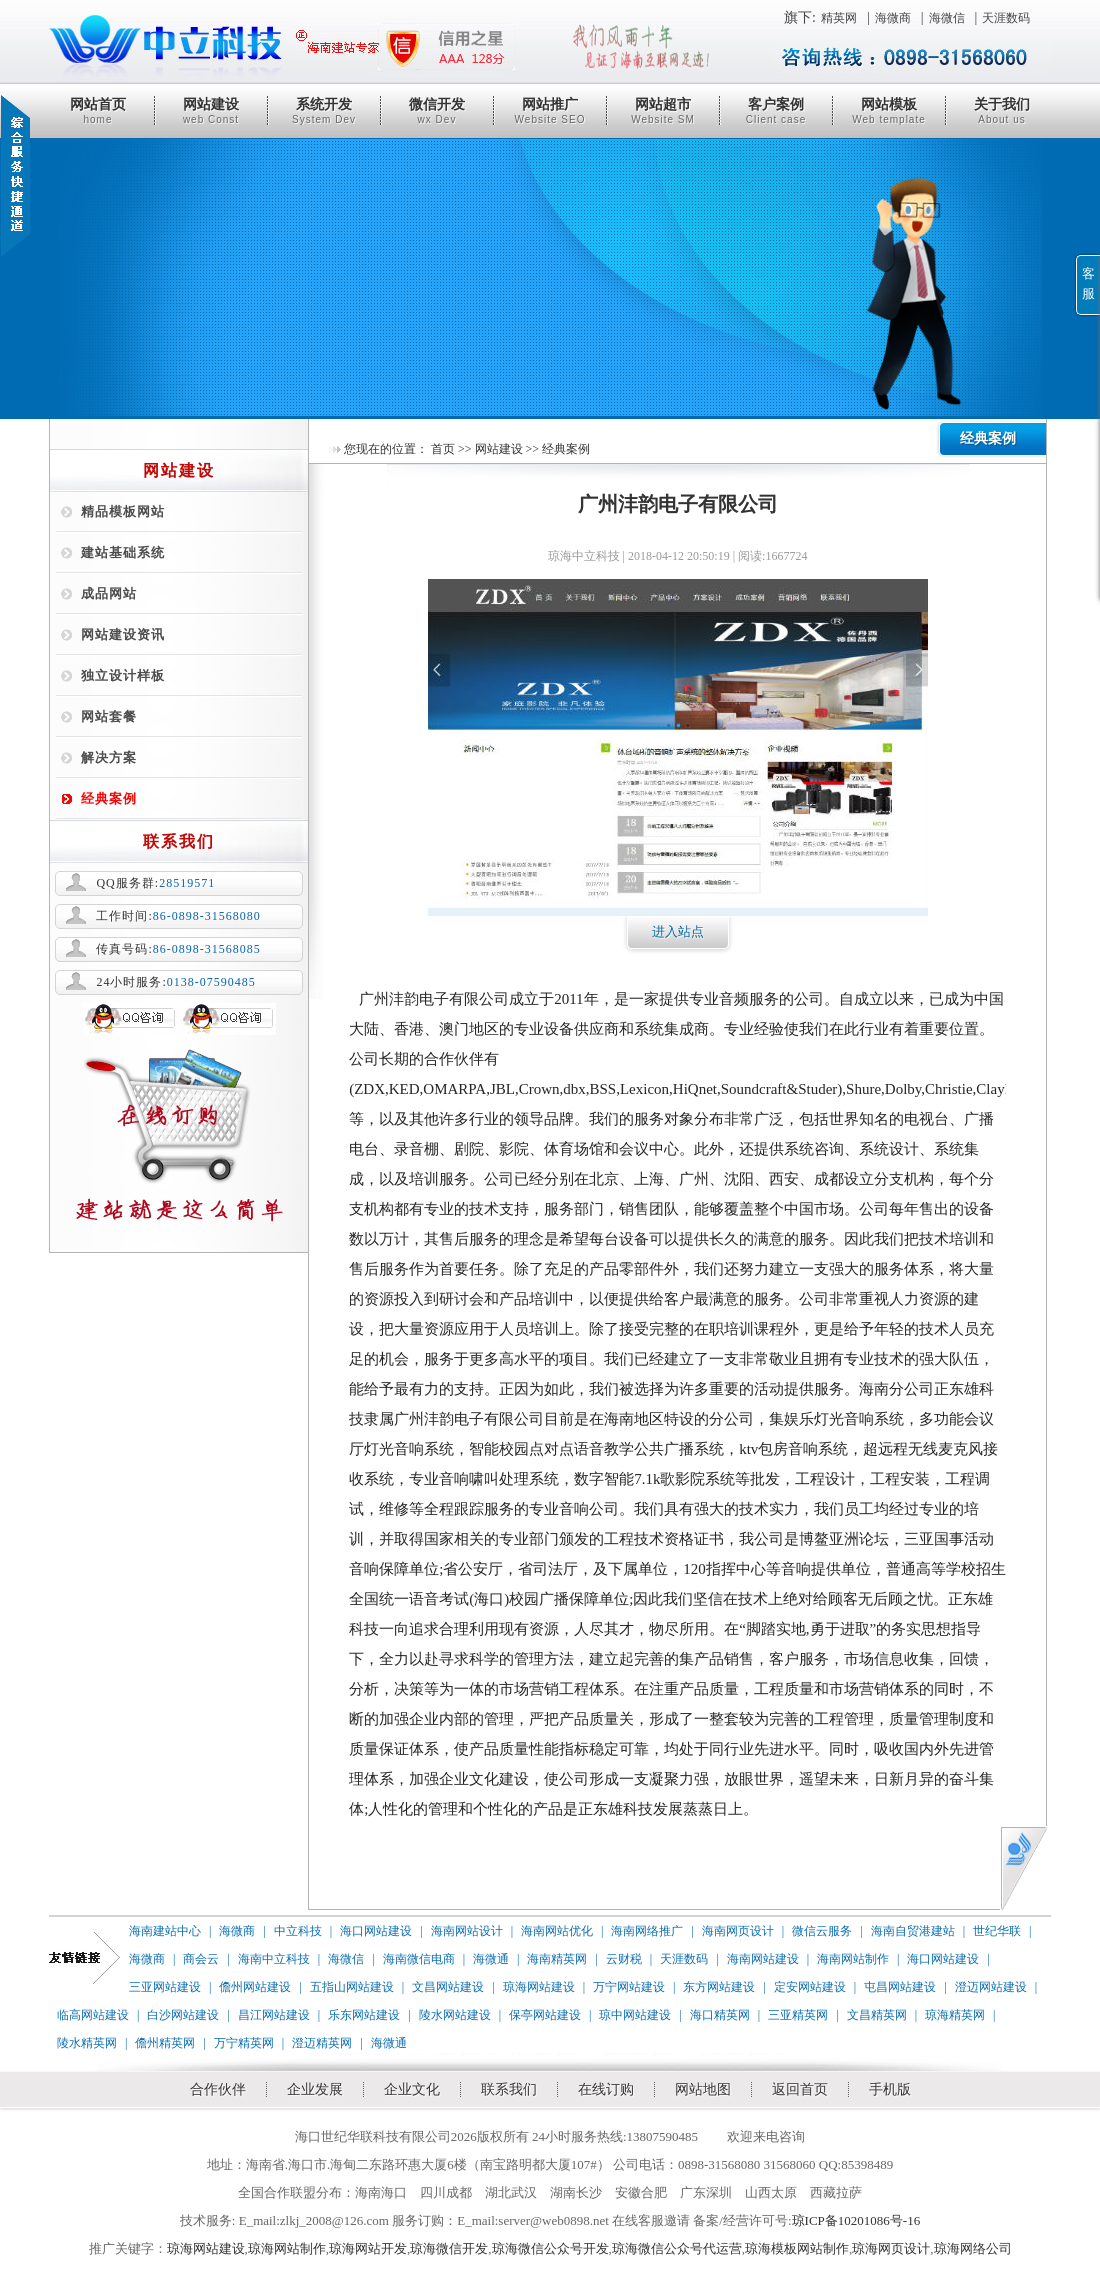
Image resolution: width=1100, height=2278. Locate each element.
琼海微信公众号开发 (550, 2248)
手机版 (890, 2089)
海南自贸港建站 (913, 1931)
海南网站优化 (557, 1931)
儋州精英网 (165, 2043)
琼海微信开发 (449, 2248)
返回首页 (800, 2089)
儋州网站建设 (255, 1987)
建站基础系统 (123, 552)
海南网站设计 (467, 1931)
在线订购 (606, 2089)
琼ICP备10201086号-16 (856, 2220)
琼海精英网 (955, 2015)
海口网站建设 (376, 1931)
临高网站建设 (93, 2015)
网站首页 (98, 111)
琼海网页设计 (891, 2248)
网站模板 (889, 111)
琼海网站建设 (539, 1987)
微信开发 (437, 111)
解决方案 (109, 757)
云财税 (624, 1959)
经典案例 (109, 798)
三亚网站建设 (165, 1987)
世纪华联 (997, 1931)
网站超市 (663, 111)
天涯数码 (1006, 18)
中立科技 (298, 1931)
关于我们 (1002, 111)
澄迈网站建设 (991, 1987)
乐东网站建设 (364, 2015)
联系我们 (509, 2089)
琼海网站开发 (368, 2248)
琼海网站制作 (287, 2248)
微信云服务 (822, 1931)
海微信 (947, 18)
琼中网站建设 (635, 2015)
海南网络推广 (647, 1931)
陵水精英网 (87, 2043)
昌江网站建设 (274, 2015)
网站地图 (703, 2089)
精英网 (839, 18)
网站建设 (211, 111)
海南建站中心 (165, 1931)
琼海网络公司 (973, 2248)
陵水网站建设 (455, 2015)
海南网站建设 (763, 1959)
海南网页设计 (738, 1931)
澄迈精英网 (322, 2043)
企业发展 (315, 2089)
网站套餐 (109, 716)
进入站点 (678, 931)
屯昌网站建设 (900, 1987)
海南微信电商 (419, 1959)
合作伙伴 (218, 2089)
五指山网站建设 (352, 1987)
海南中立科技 (274, 1959)
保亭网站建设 (545, 2015)
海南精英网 (557, 1959)
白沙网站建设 (183, 2015)
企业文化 (412, 2089)
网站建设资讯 (123, 634)
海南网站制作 (853, 1959)
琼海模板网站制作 (797, 2248)
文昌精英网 (877, 2015)
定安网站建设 (810, 1987)
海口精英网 (720, 2015)
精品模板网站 (123, 511)
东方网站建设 (719, 1987)
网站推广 (550, 111)
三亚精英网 (798, 2015)
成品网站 (109, 593)
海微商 (893, 18)
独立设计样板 (123, 675)
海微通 (491, 1959)
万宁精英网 (244, 2043)
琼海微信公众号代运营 (677, 2248)
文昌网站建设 (448, 1987)
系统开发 (324, 111)
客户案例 (776, 111)
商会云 (201, 1959)
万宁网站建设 (629, 1987)
